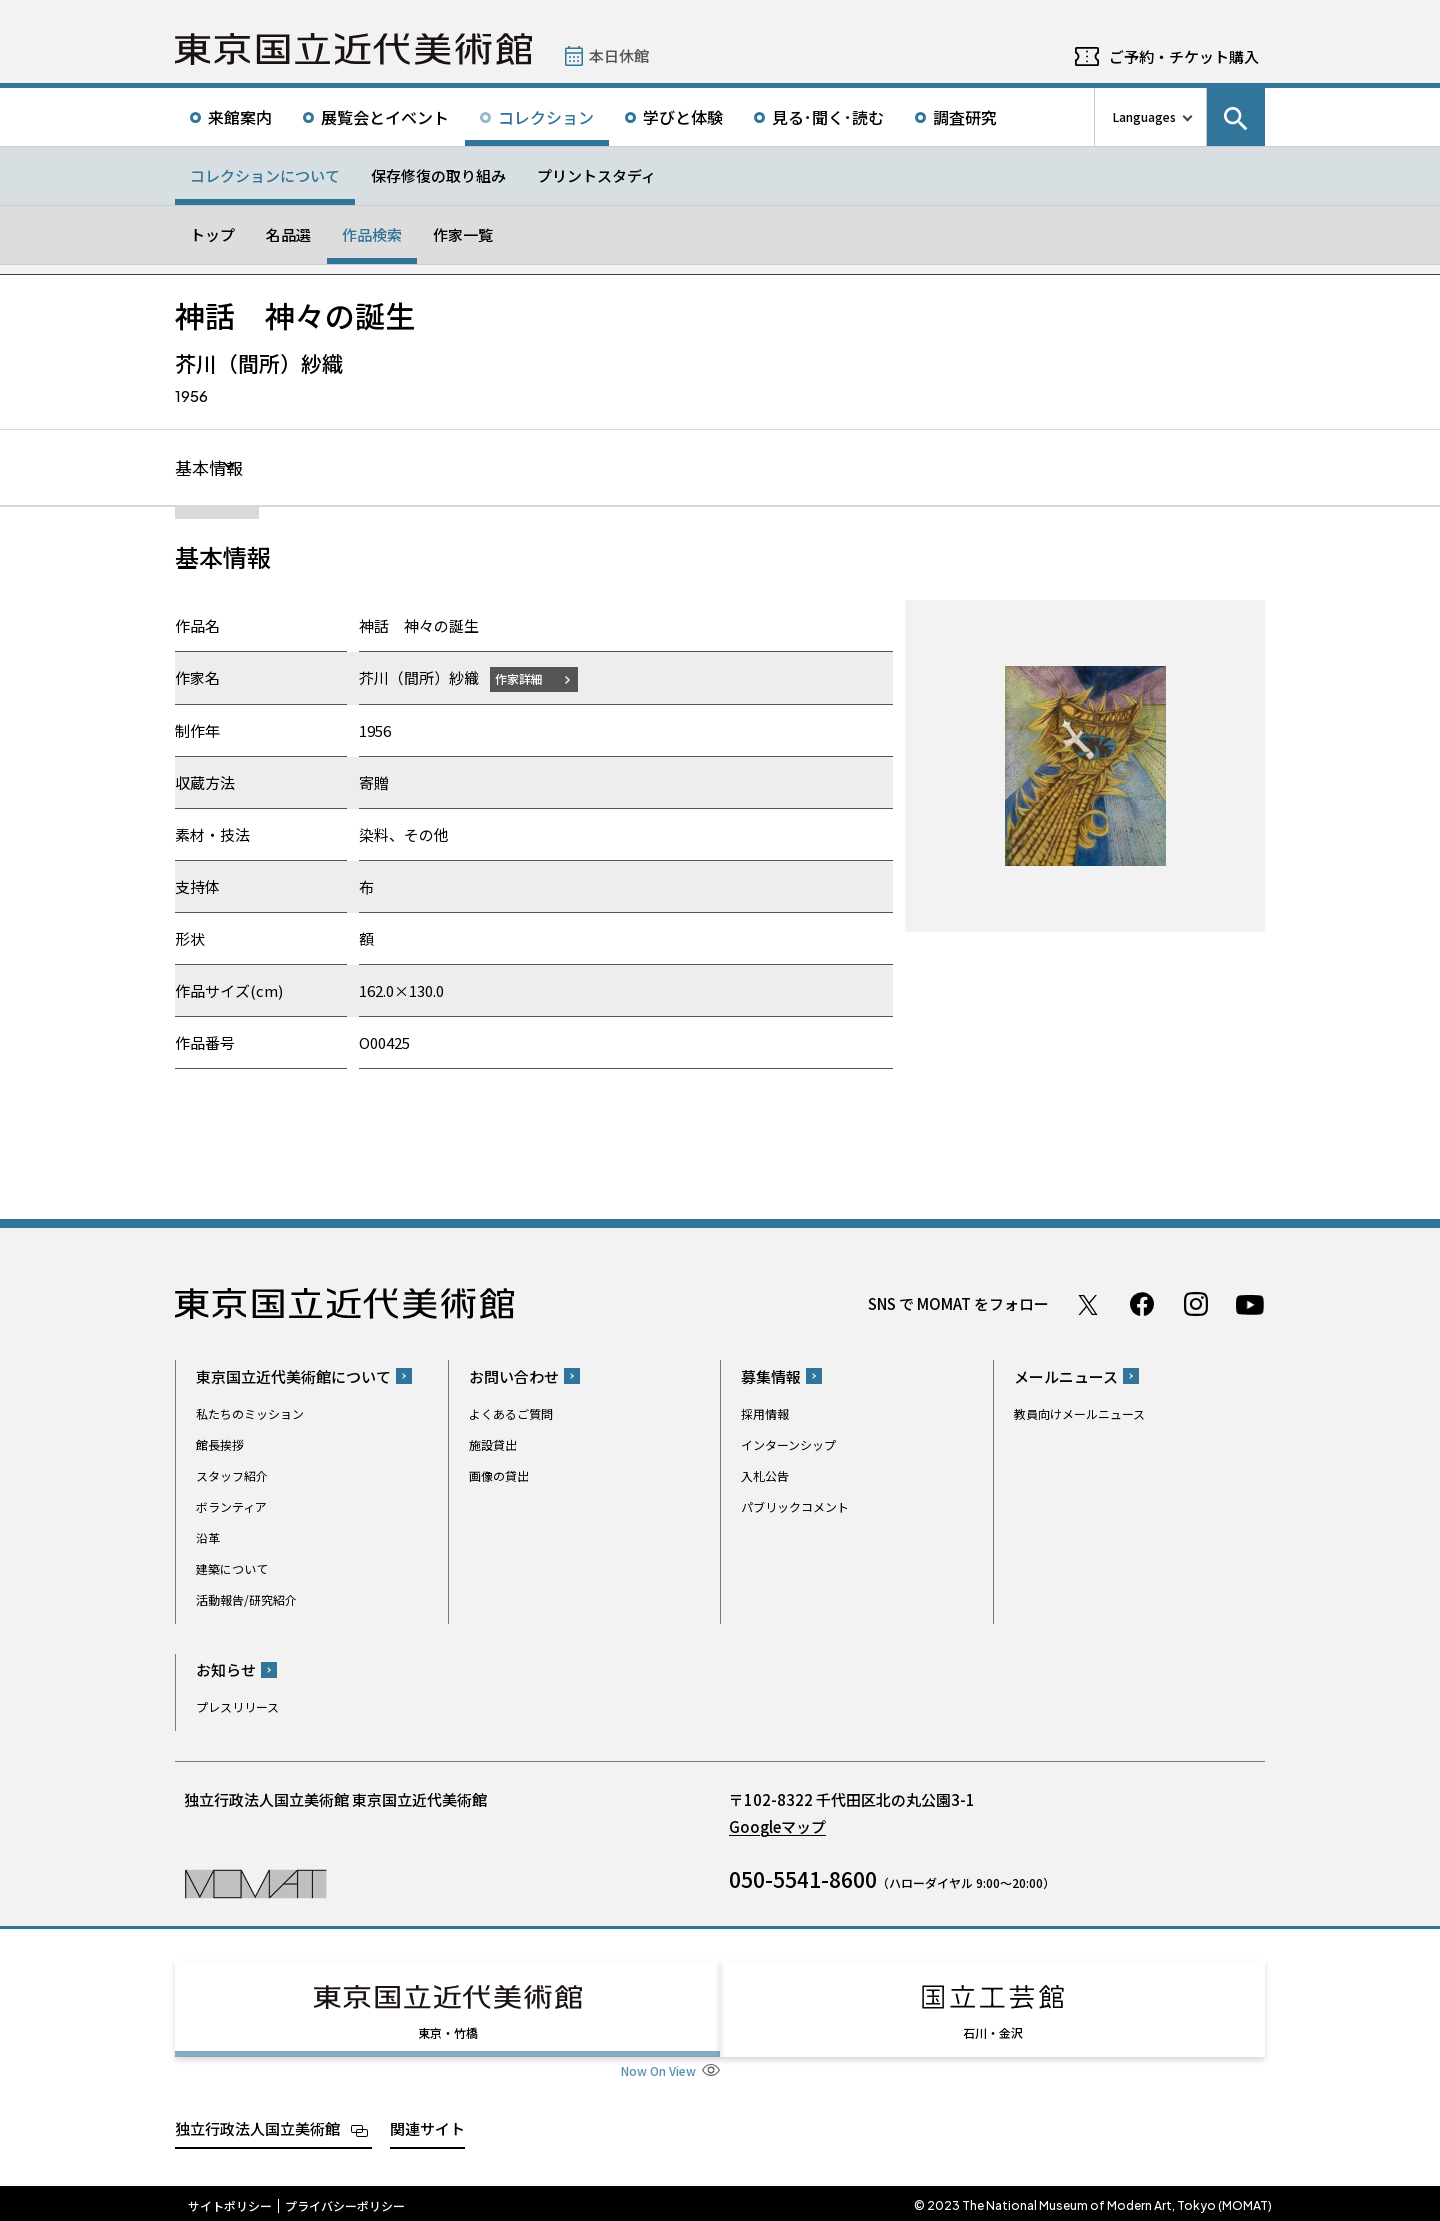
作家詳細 (523, 679)
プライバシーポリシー (345, 2201)
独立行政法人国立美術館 (257, 2123)
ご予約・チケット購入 (1184, 56)
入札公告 (765, 1476)
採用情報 (765, 1414)
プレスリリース (237, 1707)
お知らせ (226, 1670)
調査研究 (965, 117)
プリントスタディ (596, 175)
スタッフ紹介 (232, 1476)
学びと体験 (683, 117)
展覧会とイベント (385, 117)
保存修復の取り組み (438, 175)
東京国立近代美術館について (293, 1377)
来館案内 (240, 117)
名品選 (288, 234)
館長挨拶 (220, 1445)
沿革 (208, 1538)
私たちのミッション (250, 1414)
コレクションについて (265, 175)
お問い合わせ (514, 1377)
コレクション (546, 117)
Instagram (1196, 1305)
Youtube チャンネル (1250, 1305)
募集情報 (771, 1377)
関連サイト (427, 2123)
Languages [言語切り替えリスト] (1144, 116)
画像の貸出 (499, 1476)
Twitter (1088, 1305)
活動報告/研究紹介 (246, 1600)
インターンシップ (788, 1445)
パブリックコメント (795, 1507)
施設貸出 (493, 1445)
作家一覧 (463, 234)
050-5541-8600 (803, 1880)
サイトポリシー (230, 2201)
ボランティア (231, 1507)
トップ (212, 234)
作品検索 (372, 234)
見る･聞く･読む (828, 117)
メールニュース (1066, 1377)
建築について (232, 1569)
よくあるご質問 (511, 1414)
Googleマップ (777, 1827)
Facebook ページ (1142, 1305)
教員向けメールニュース (1079, 1414)
